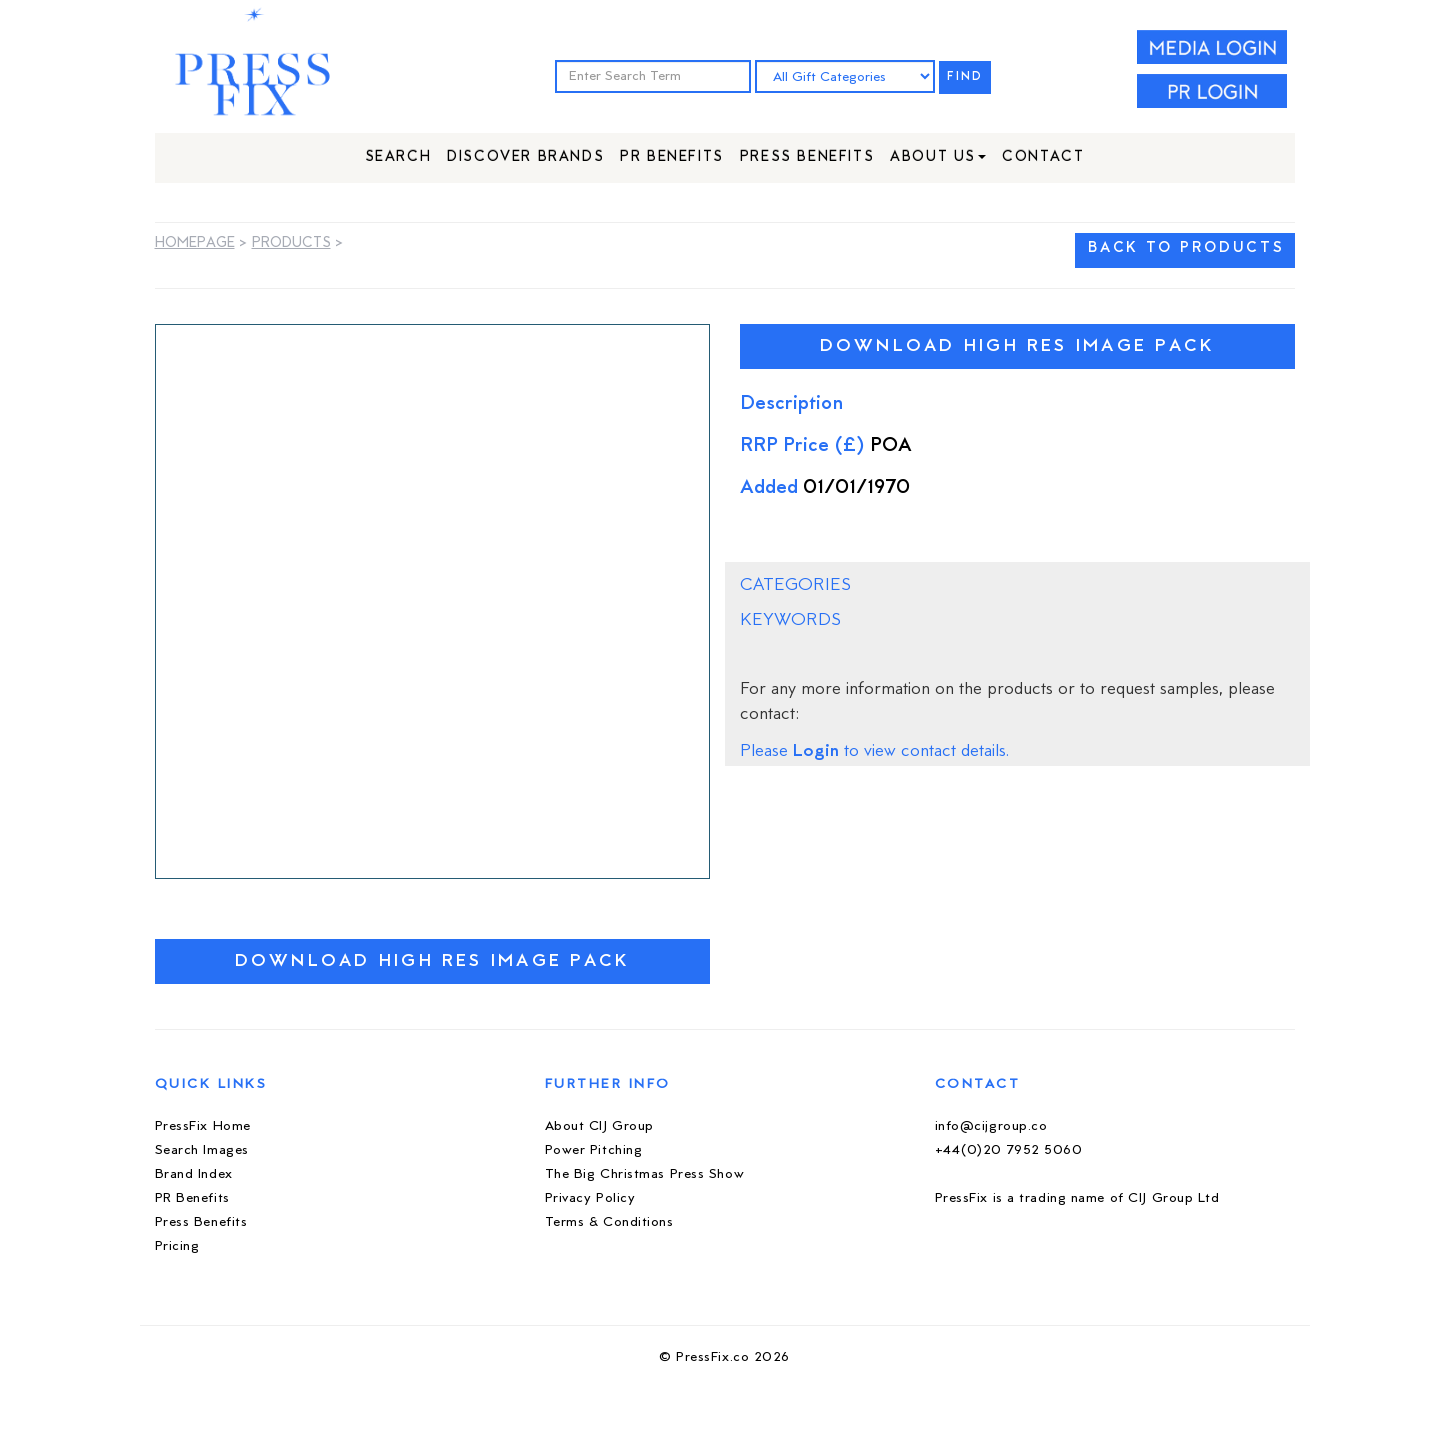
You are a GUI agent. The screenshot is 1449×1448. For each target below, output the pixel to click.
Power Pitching (594, 1150)
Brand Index (194, 1174)
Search (398, 157)
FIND (965, 77)
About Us (938, 157)
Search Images (202, 1150)
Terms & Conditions (609, 1222)
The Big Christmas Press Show (645, 1174)
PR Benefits (672, 157)
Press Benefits (807, 157)
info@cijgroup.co (991, 1126)
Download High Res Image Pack (432, 961)
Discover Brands (525, 157)
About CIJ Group (599, 1126)
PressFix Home (203, 1126)
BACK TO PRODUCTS (1186, 248)
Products (291, 243)
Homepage (195, 243)
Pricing (177, 1246)
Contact (1043, 157)
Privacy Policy (590, 1198)
